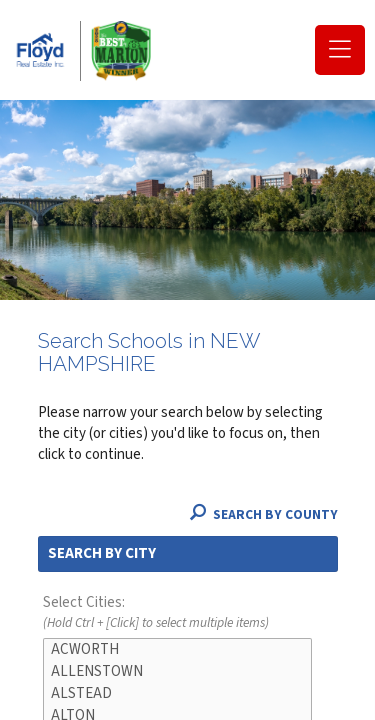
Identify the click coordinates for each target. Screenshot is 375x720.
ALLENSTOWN (178, 672)
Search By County (264, 514)
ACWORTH (178, 650)
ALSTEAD (178, 694)
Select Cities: (188, 613)
